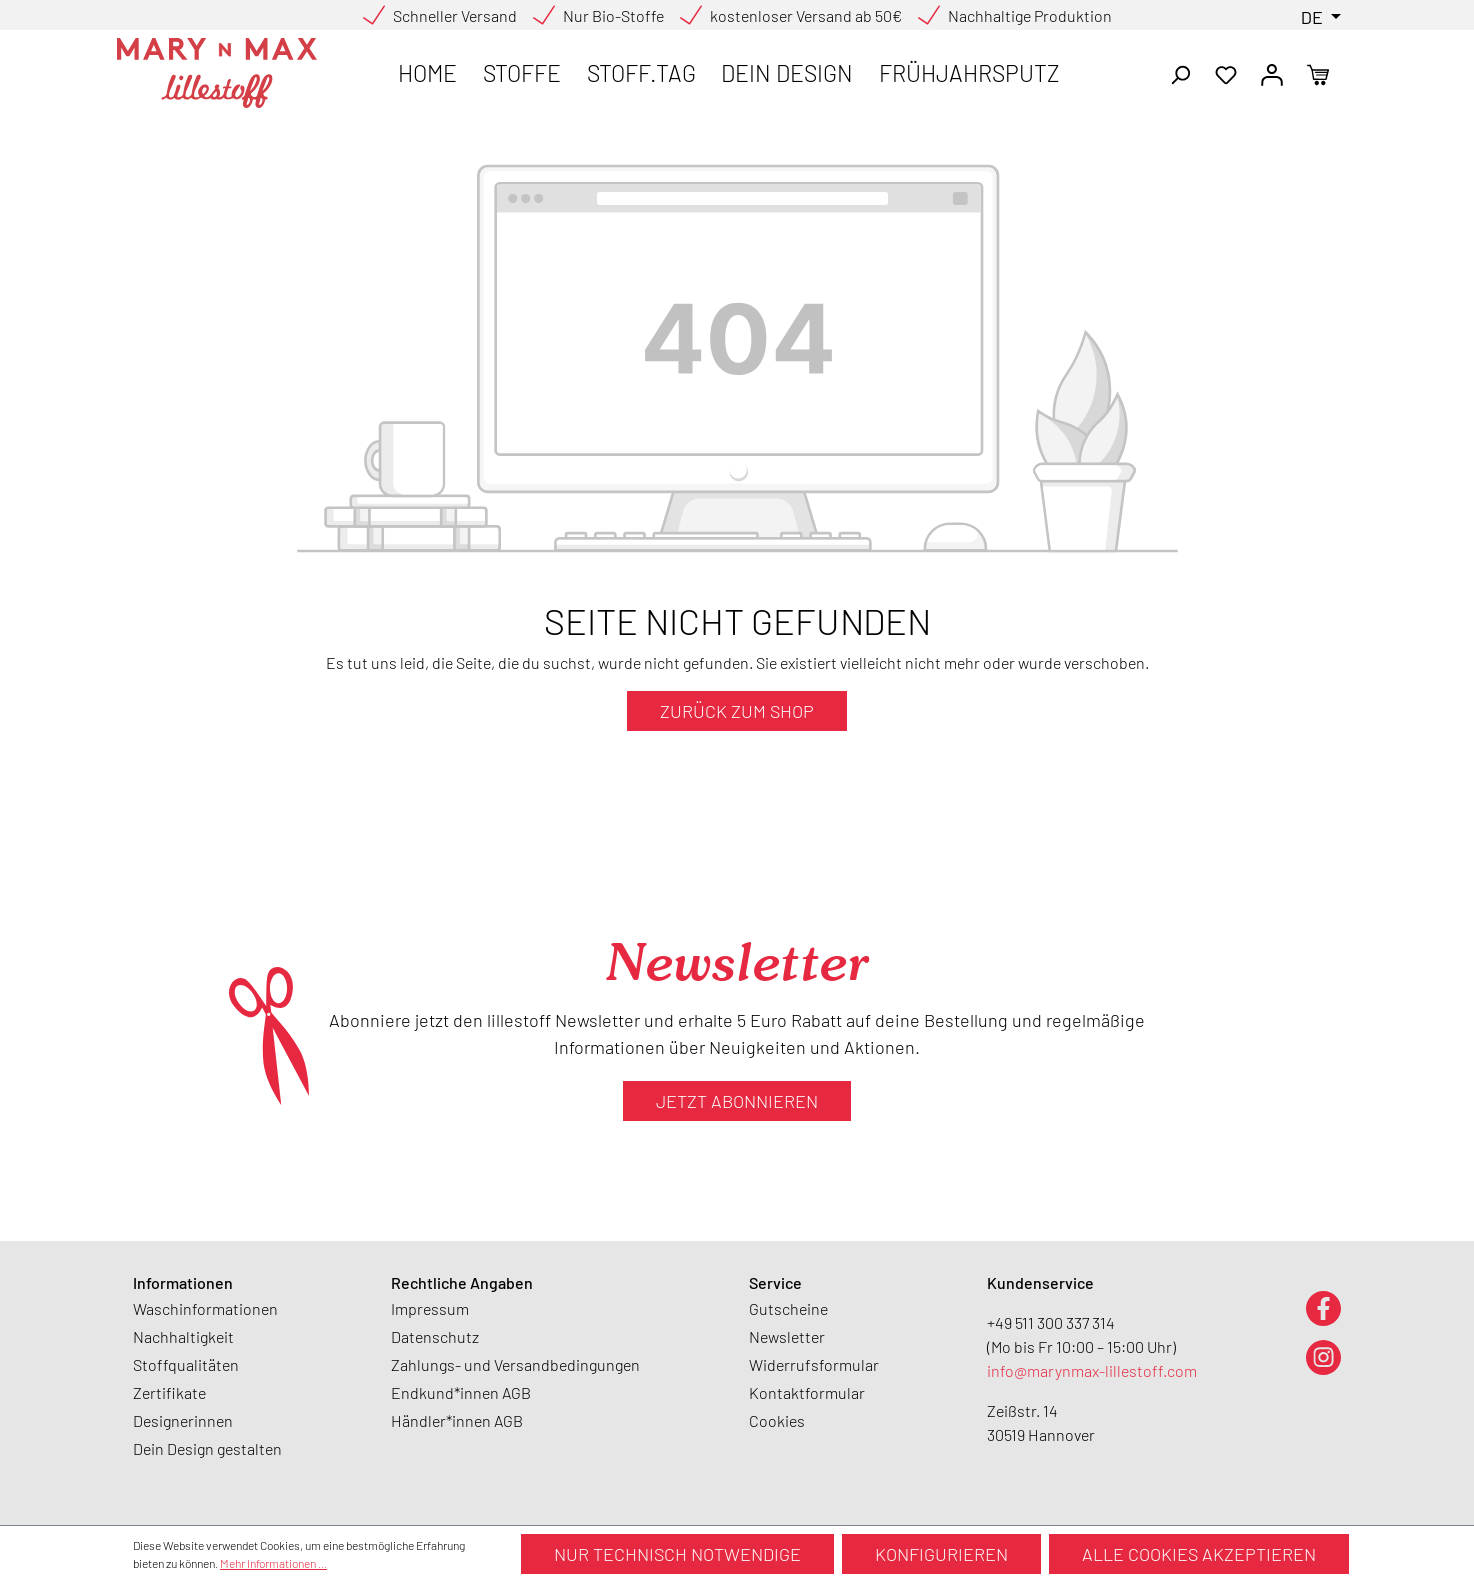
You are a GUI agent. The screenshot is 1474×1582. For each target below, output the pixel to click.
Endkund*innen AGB (461, 1392)
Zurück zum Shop (737, 711)
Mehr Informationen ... (273, 1563)
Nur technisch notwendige (677, 1554)
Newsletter (787, 1336)
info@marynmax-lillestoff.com (1092, 1370)
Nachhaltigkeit (183, 1336)
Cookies (777, 1420)
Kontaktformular (807, 1392)
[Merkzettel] (1226, 73)
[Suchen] (1180, 73)
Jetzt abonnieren (737, 1101)
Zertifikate (169, 1392)
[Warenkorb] (1318, 73)
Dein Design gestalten (207, 1448)
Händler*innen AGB (457, 1420)
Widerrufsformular (814, 1364)
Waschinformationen (205, 1308)
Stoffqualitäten (186, 1364)
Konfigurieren (941, 1554)
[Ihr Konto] (1272, 73)
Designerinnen (183, 1420)
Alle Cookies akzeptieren (1199, 1554)
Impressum (430, 1308)
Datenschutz (435, 1336)
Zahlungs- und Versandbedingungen (515, 1364)
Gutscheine (788, 1308)
